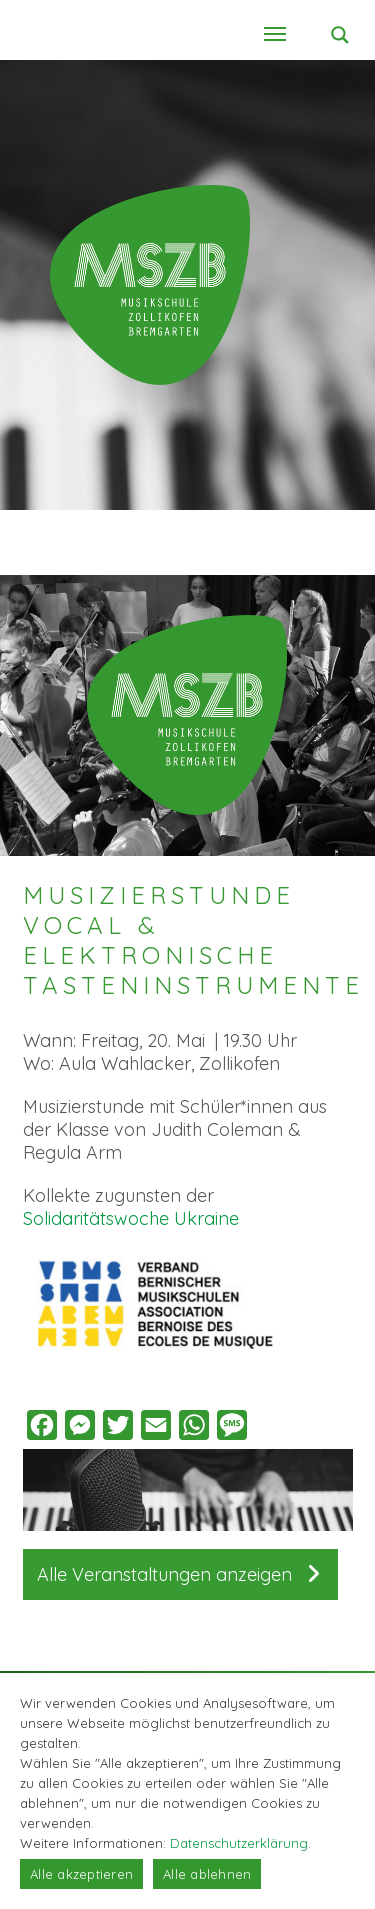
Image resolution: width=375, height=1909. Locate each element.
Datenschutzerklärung (239, 1843)
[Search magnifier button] (340, 35)
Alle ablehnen (207, 1874)
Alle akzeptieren (81, 1874)
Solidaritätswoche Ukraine (131, 1218)
